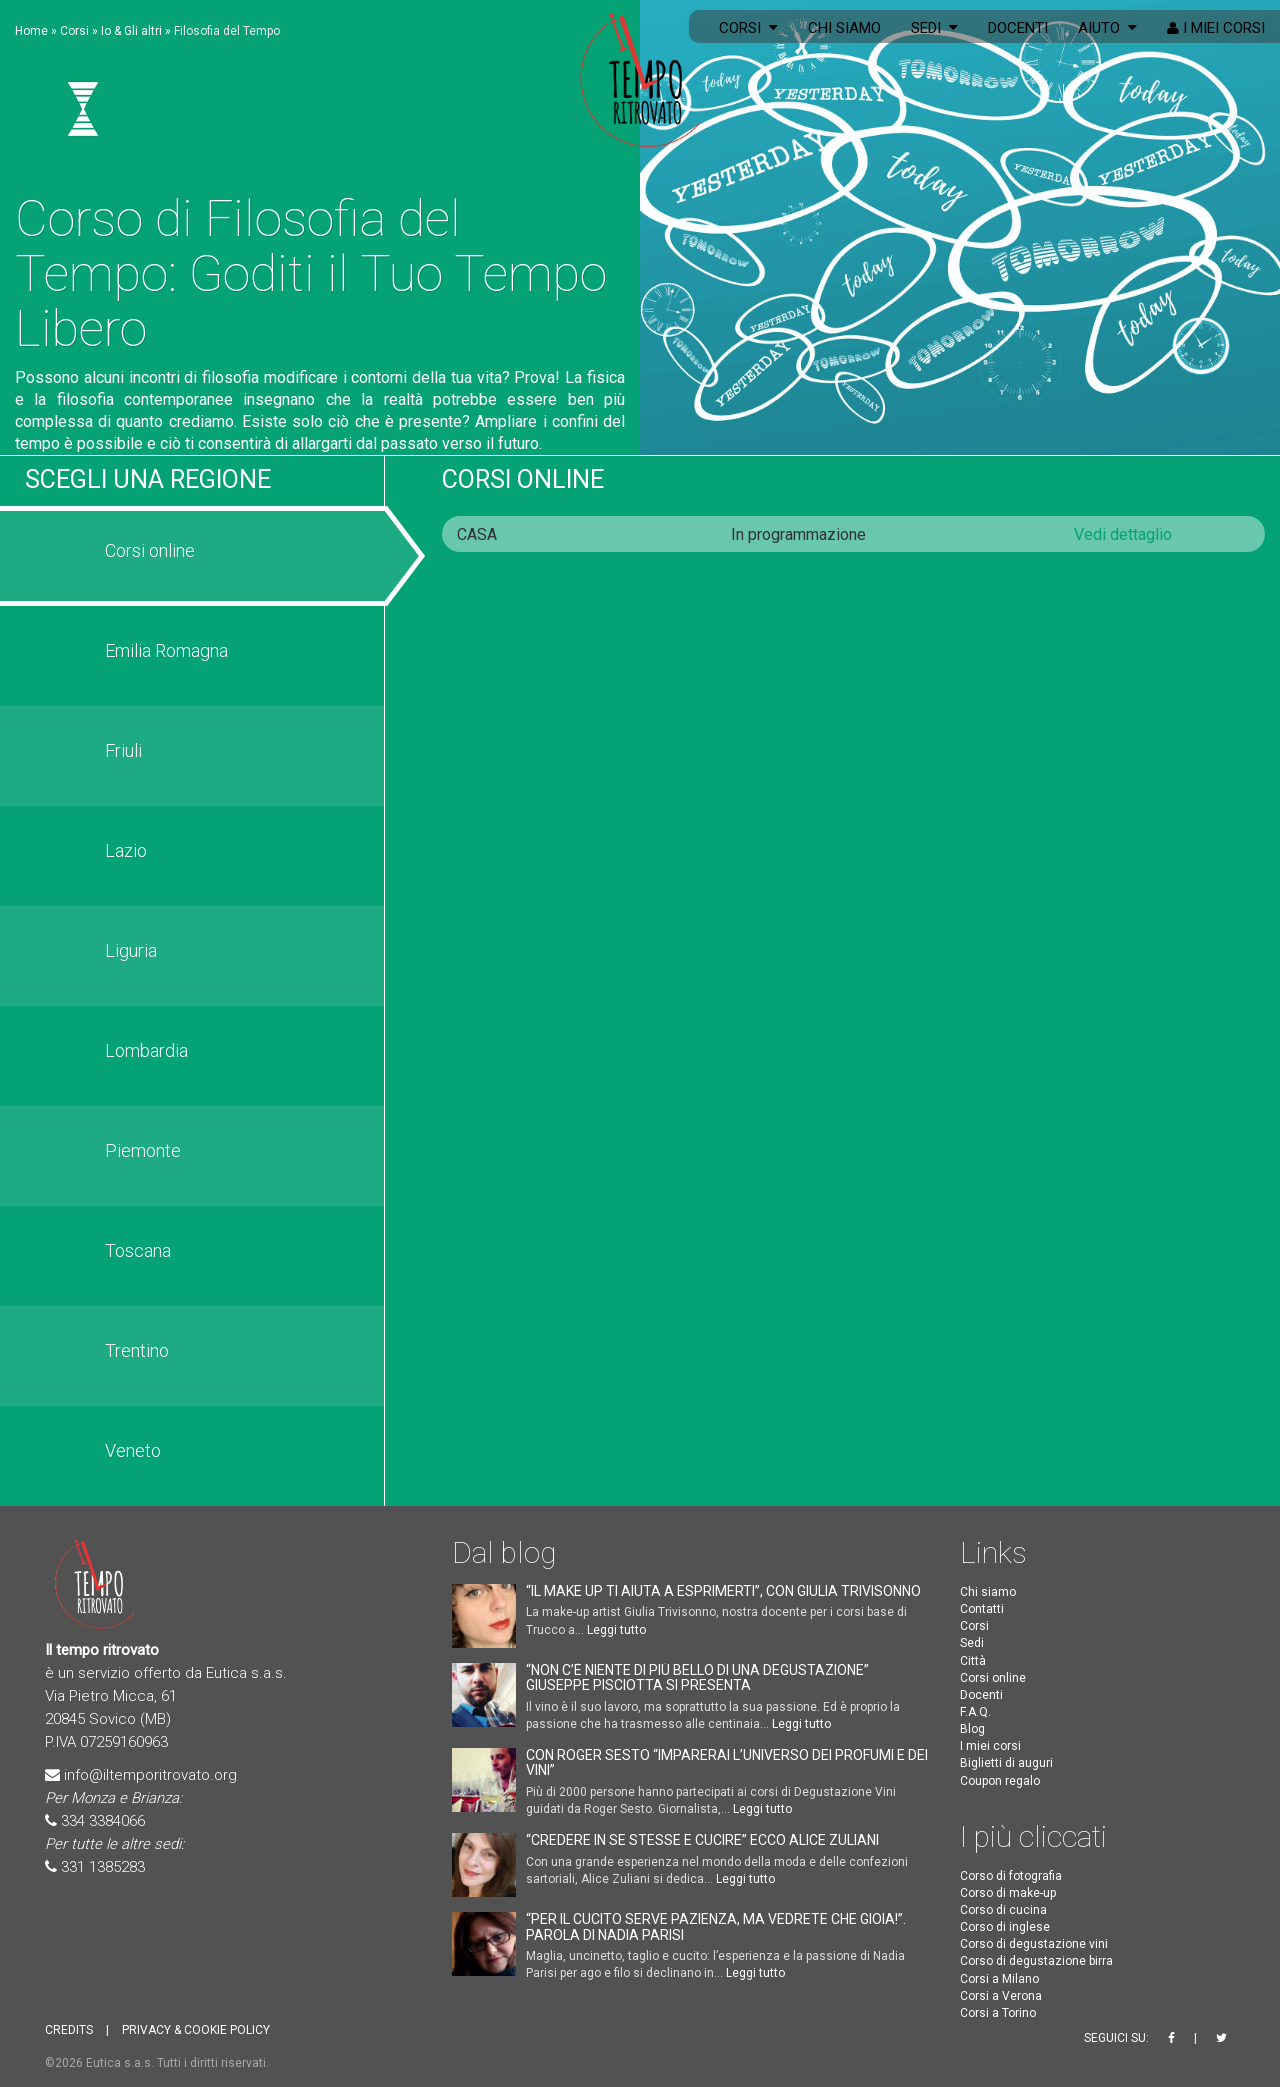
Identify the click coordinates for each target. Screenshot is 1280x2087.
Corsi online (523, 479)
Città (973, 1661)
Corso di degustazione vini (1034, 1944)
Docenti (1018, 28)
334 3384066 (103, 1821)
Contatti (982, 1609)
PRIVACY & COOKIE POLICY (196, 2030)
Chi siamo (844, 28)
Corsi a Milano (999, 1979)
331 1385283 (103, 1867)
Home (31, 31)
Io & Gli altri (131, 31)
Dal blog (504, 1552)
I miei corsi (1216, 28)
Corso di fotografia (1011, 1876)
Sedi (934, 28)
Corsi (748, 28)
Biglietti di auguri (1006, 1763)
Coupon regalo (1000, 1781)
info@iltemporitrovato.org (150, 1775)
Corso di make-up (1008, 1893)
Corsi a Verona (1001, 1996)
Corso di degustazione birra (1036, 1961)
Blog (972, 1729)
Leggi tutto (616, 1630)
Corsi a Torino (998, 2013)
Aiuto (1107, 28)
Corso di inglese (1005, 1927)
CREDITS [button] (69, 2030)
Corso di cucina (1003, 1910)
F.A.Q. (975, 1712)
